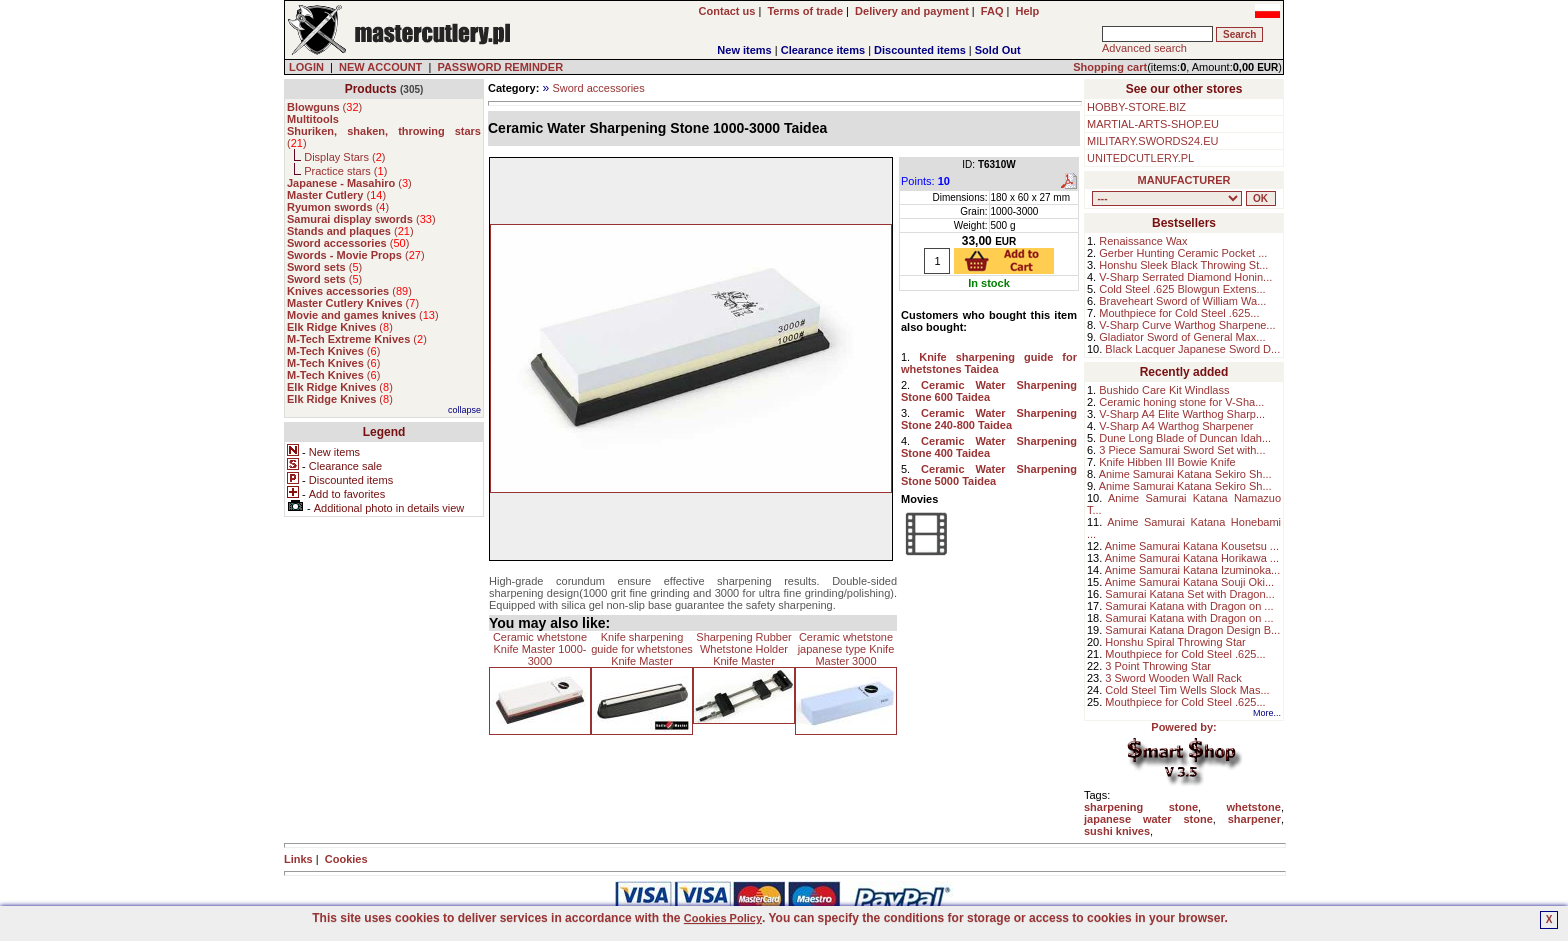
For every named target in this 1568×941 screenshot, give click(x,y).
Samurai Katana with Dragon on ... (1189, 606)
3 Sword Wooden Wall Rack (1173, 678)
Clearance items (823, 50)
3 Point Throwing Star (1158, 666)
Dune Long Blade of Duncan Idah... (1185, 438)
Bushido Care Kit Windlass (1164, 390)
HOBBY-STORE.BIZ (1136, 107)
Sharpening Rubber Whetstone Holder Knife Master (743, 649)
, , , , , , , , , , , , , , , (1167, 198)
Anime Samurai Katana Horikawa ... (1192, 558)
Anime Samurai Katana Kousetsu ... (1192, 546)
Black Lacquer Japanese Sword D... (1192, 349)
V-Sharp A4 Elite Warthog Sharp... (1182, 414)
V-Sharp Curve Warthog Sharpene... (1187, 325)
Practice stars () (345, 171)
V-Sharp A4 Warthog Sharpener (1176, 426)
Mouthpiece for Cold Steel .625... (1179, 313)
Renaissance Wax (1143, 241)
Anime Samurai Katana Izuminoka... (1192, 570)
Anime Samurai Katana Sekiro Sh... (1185, 474)
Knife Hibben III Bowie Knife (1167, 462)
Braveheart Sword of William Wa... (1182, 301)
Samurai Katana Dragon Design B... (1192, 630)
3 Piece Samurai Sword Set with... (1182, 450)
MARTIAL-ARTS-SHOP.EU (1153, 124)
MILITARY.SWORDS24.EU (1152, 141)
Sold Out (998, 50)
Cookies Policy (723, 918)
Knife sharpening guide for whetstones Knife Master (642, 649)
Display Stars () (344, 157)
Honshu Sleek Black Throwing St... (1183, 265)
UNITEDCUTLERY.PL (1140, 158)
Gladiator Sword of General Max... (1182, 337)
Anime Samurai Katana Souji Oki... (1189, 582)
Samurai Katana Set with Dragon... (1189, 594)
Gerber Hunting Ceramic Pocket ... (1183, 253)
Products (371, 89)
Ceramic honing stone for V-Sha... (1181, 402)
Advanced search (1144, 48)
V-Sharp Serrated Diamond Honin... (1185, 277)
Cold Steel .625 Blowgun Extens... (1182, 289)
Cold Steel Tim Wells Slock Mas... (1187, 690)
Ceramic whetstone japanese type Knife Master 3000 (846, 649)
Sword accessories (598, 88)
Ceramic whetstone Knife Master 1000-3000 (540, 649)
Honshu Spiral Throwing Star (1175, 642)
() (324, 107)
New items (744, 50)
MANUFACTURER (1184, 180)
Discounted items (920, 50)
